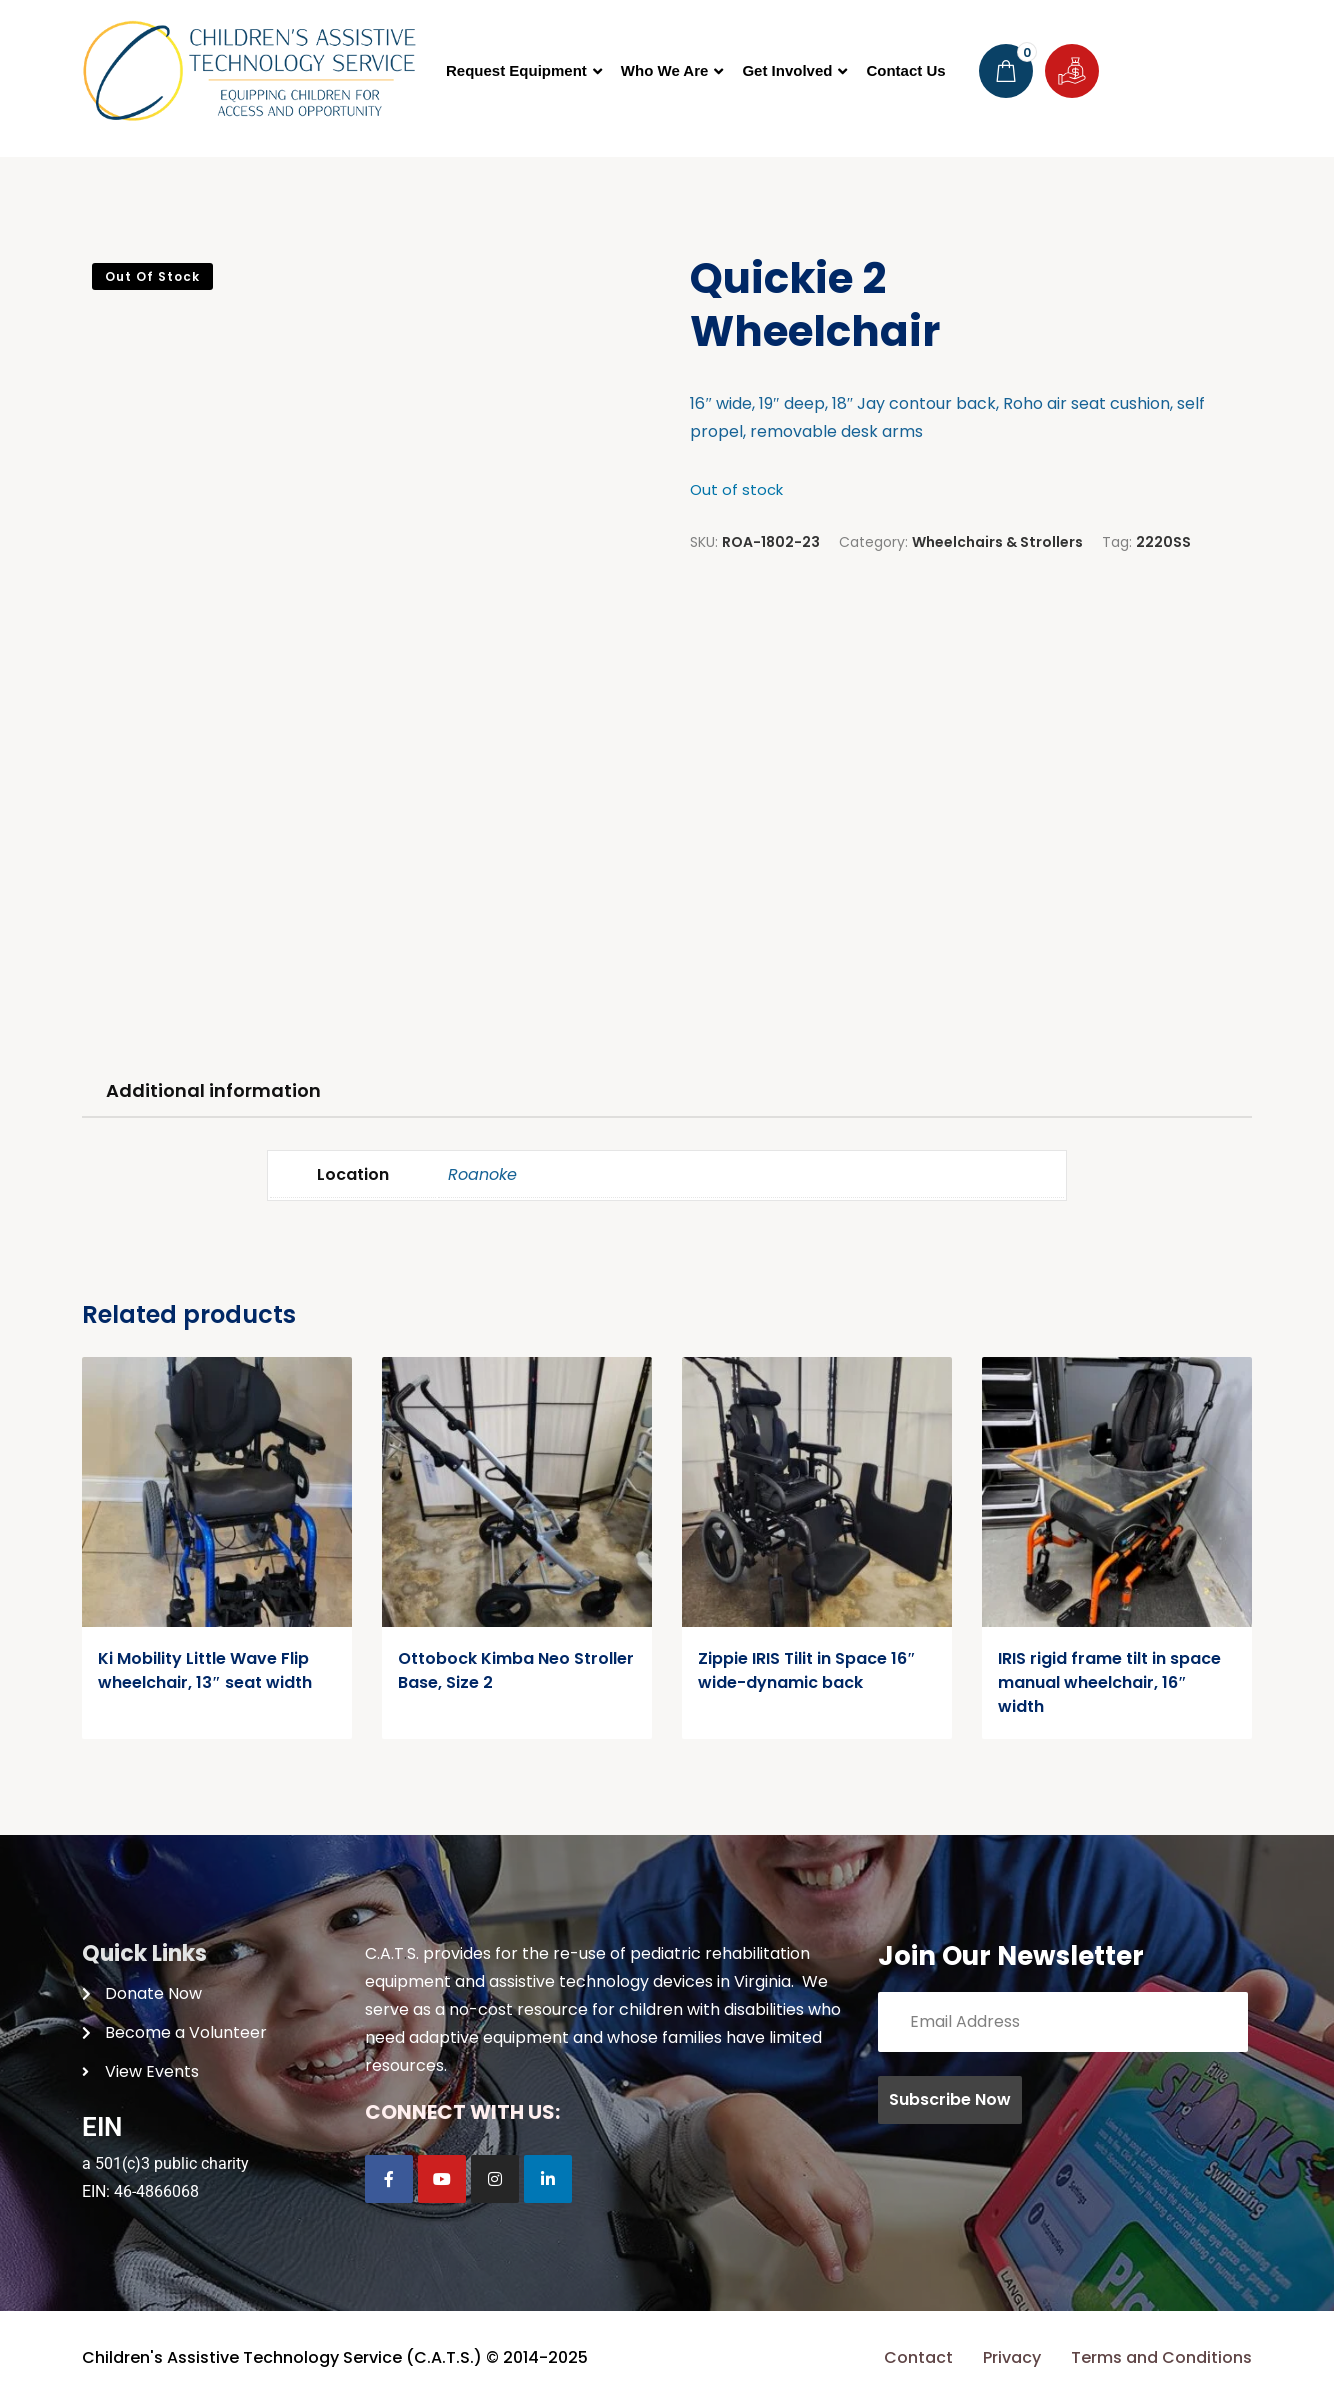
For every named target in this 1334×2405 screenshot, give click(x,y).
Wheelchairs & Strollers (997, 542)
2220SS (1163, 542)
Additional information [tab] (213, 1090)
